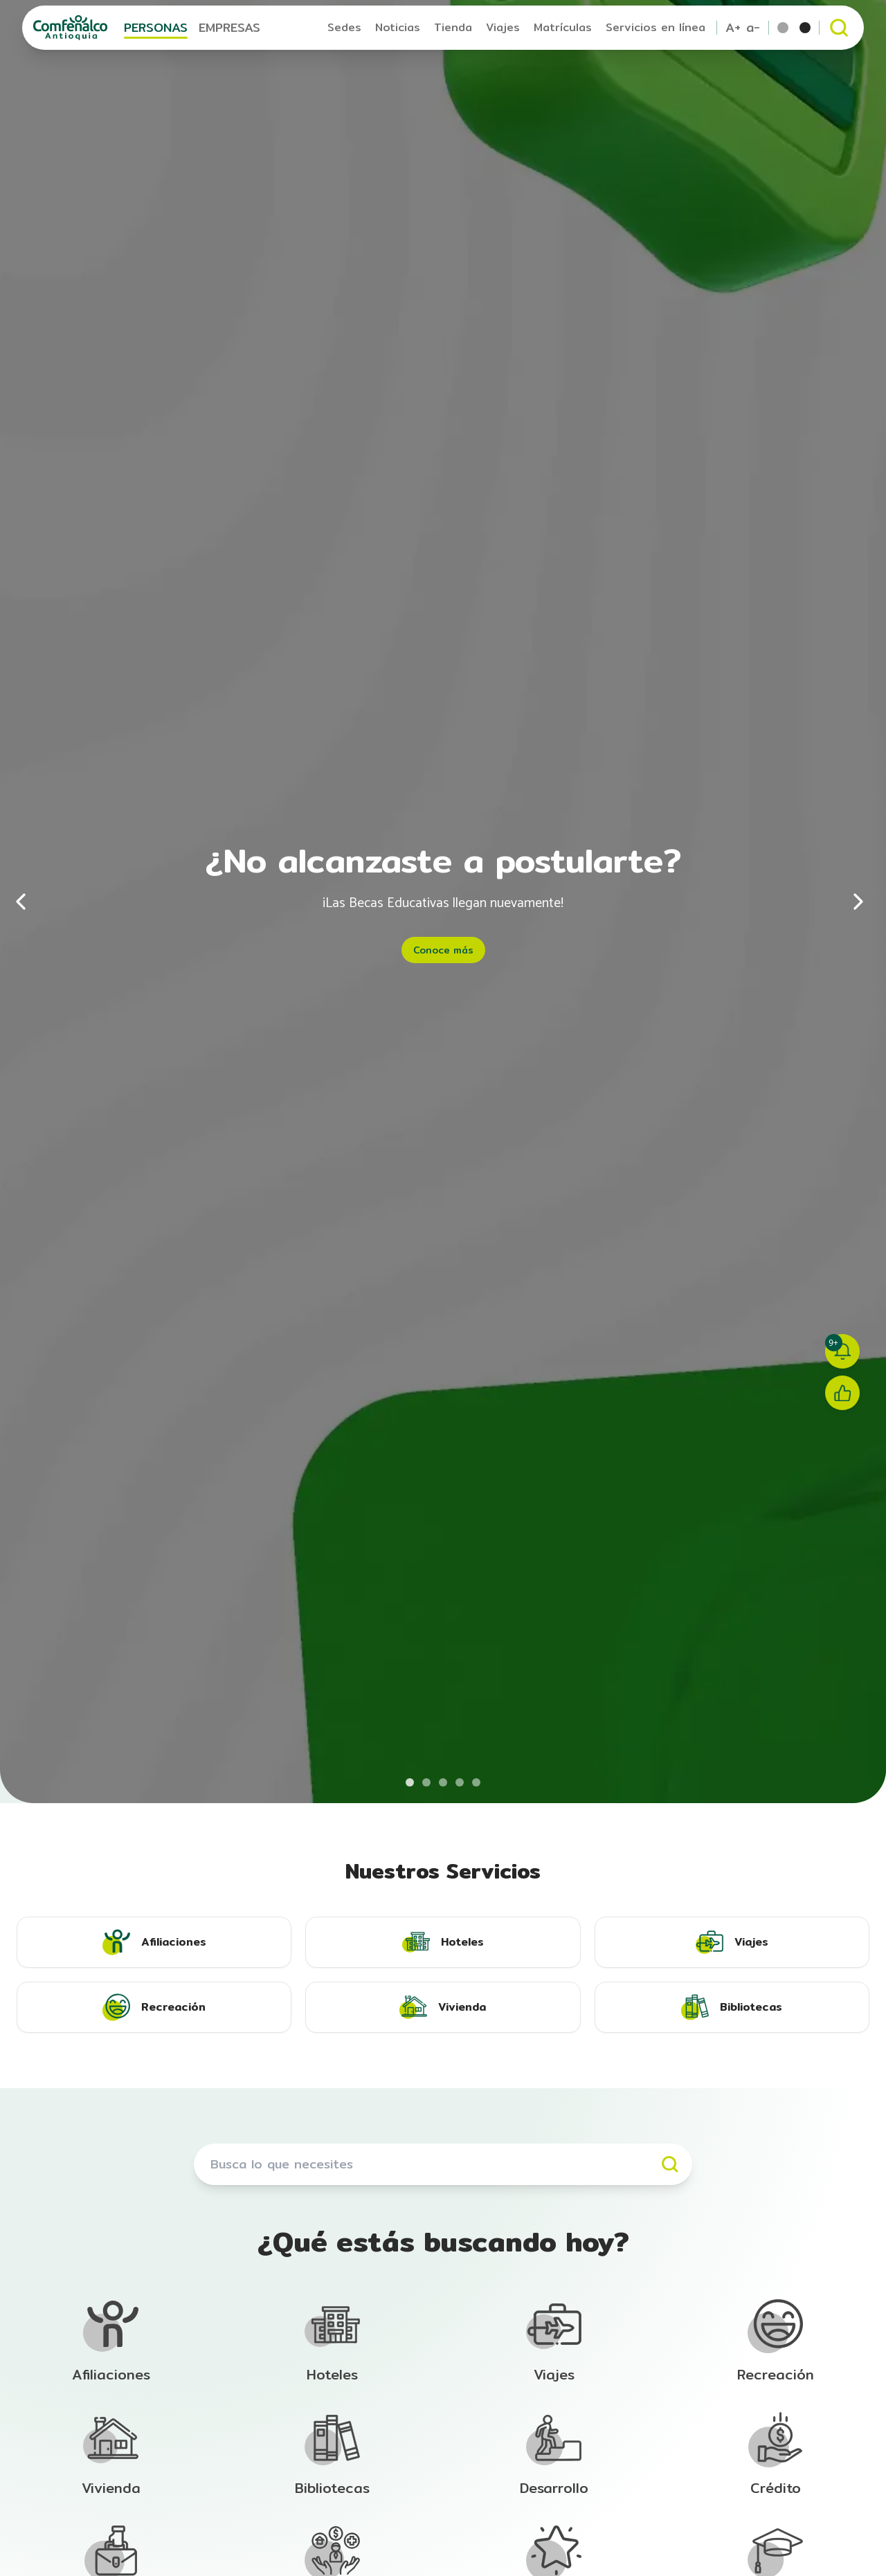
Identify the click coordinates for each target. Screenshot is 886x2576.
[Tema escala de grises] (805, 27)
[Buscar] (670, 2164)
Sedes (344, 27)
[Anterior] (28, 901)
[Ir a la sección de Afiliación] (111, 2341)
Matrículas (563, 27)
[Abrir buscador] (839, 28)
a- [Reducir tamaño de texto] (753, 27)
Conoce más (443, 950)
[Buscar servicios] (443, 2164)
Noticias (397, 27)
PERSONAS (156, 27)
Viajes (503, 27)
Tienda (453, 27)
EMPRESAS (229, 27)
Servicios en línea (655, 27)
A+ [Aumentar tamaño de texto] (733, 27)
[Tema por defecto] (782, 27)
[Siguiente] (858, 901)
